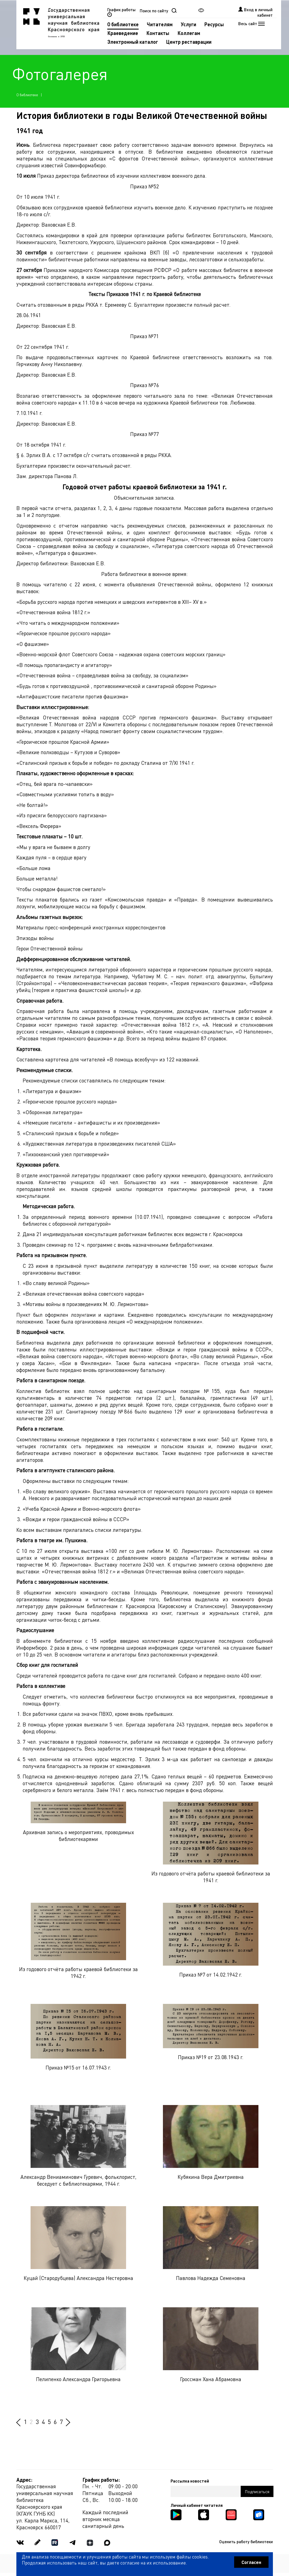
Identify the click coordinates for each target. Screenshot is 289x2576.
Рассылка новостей (190, 2481)
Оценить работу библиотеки (246, 2541)
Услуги (188, 24)
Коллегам (188, 33)
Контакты (157, 33)
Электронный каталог (132, 42)
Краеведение (122, 33)
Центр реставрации (188, 42)
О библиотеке (123, 24)
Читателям (160, 24)
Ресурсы (214, 24)
